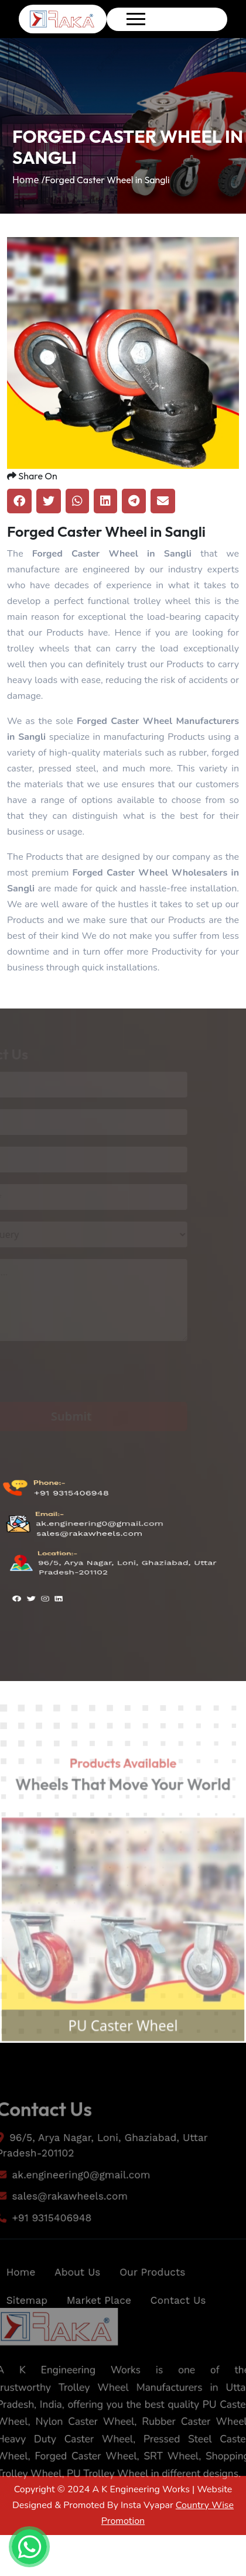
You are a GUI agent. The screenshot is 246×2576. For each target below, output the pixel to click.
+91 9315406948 (70, 1516)
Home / (28, 179)
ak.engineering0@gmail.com (100, 1528)
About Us (75, 2293)
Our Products (154, 2293)
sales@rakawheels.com (89, 1533)
